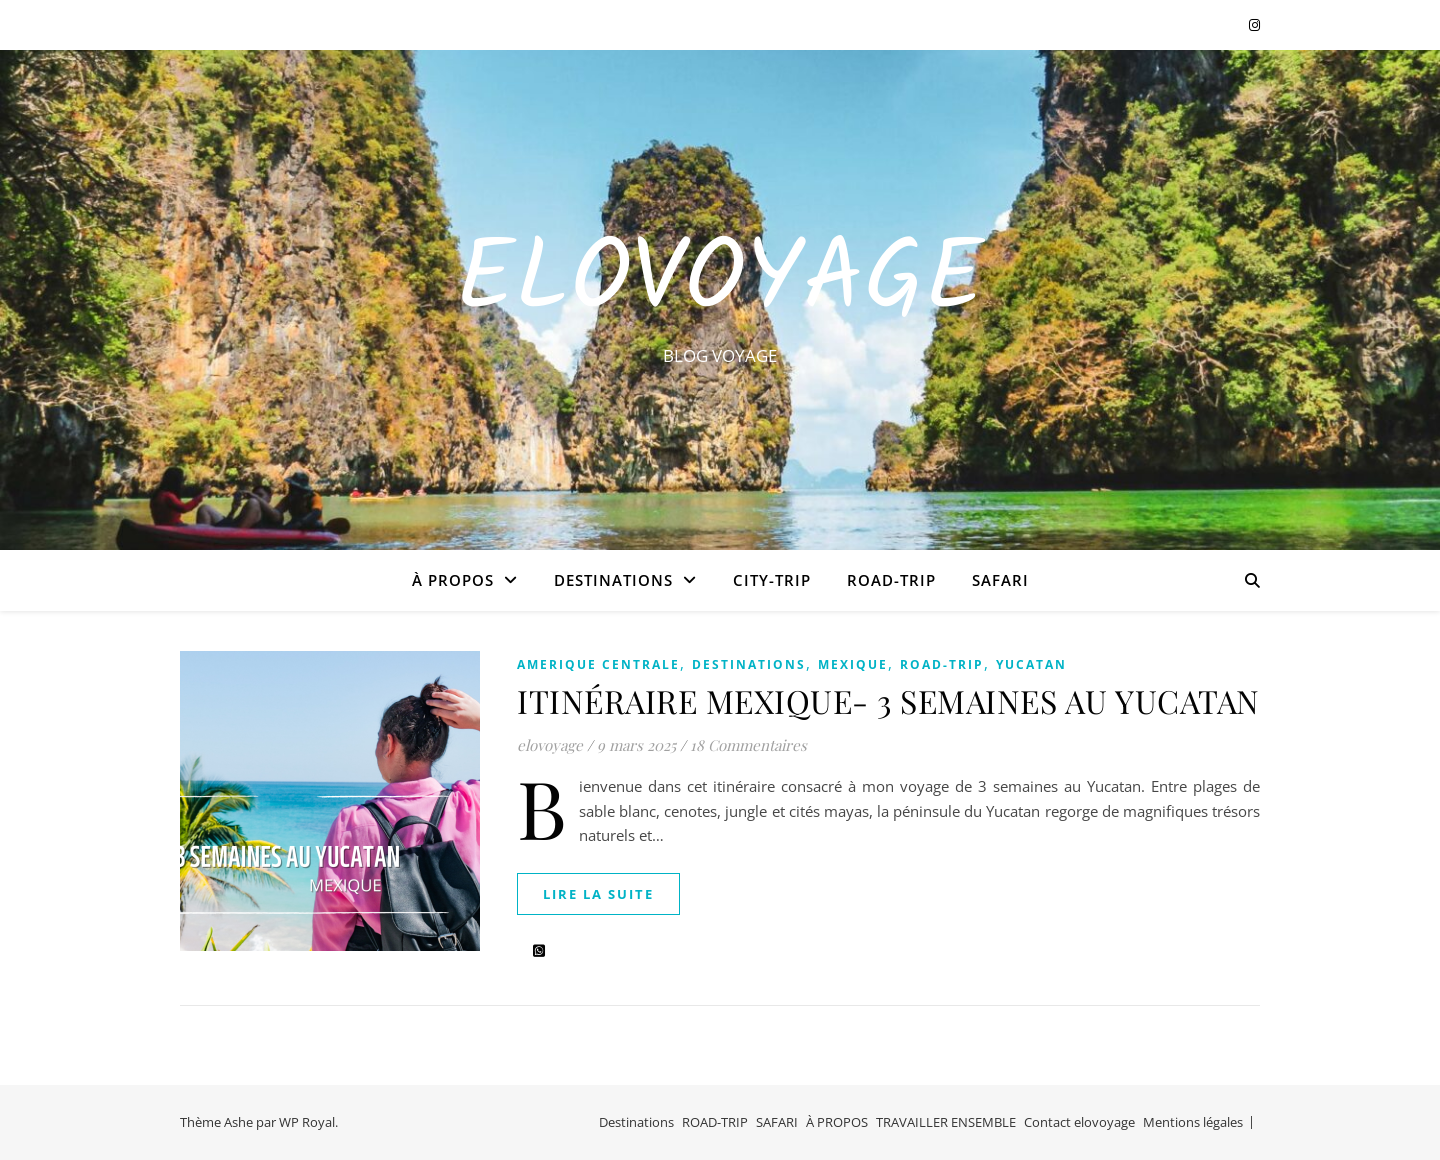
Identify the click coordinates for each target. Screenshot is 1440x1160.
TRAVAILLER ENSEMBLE (946, 1122)
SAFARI (1000, 580)
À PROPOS (453, 580)
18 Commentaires (748, 745)
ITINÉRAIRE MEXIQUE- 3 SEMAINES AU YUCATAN (888, 700)
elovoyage (550, 745)
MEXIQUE (853, 664)
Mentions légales (1193, 1122)
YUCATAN (1031, 664)
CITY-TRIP (772, 580)
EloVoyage (720, 282)
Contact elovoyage (1079, 1122)
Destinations (613, 580)
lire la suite (598, 894)
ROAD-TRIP (891, 580)
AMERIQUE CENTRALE (598, 664)
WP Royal (307, 1122)
